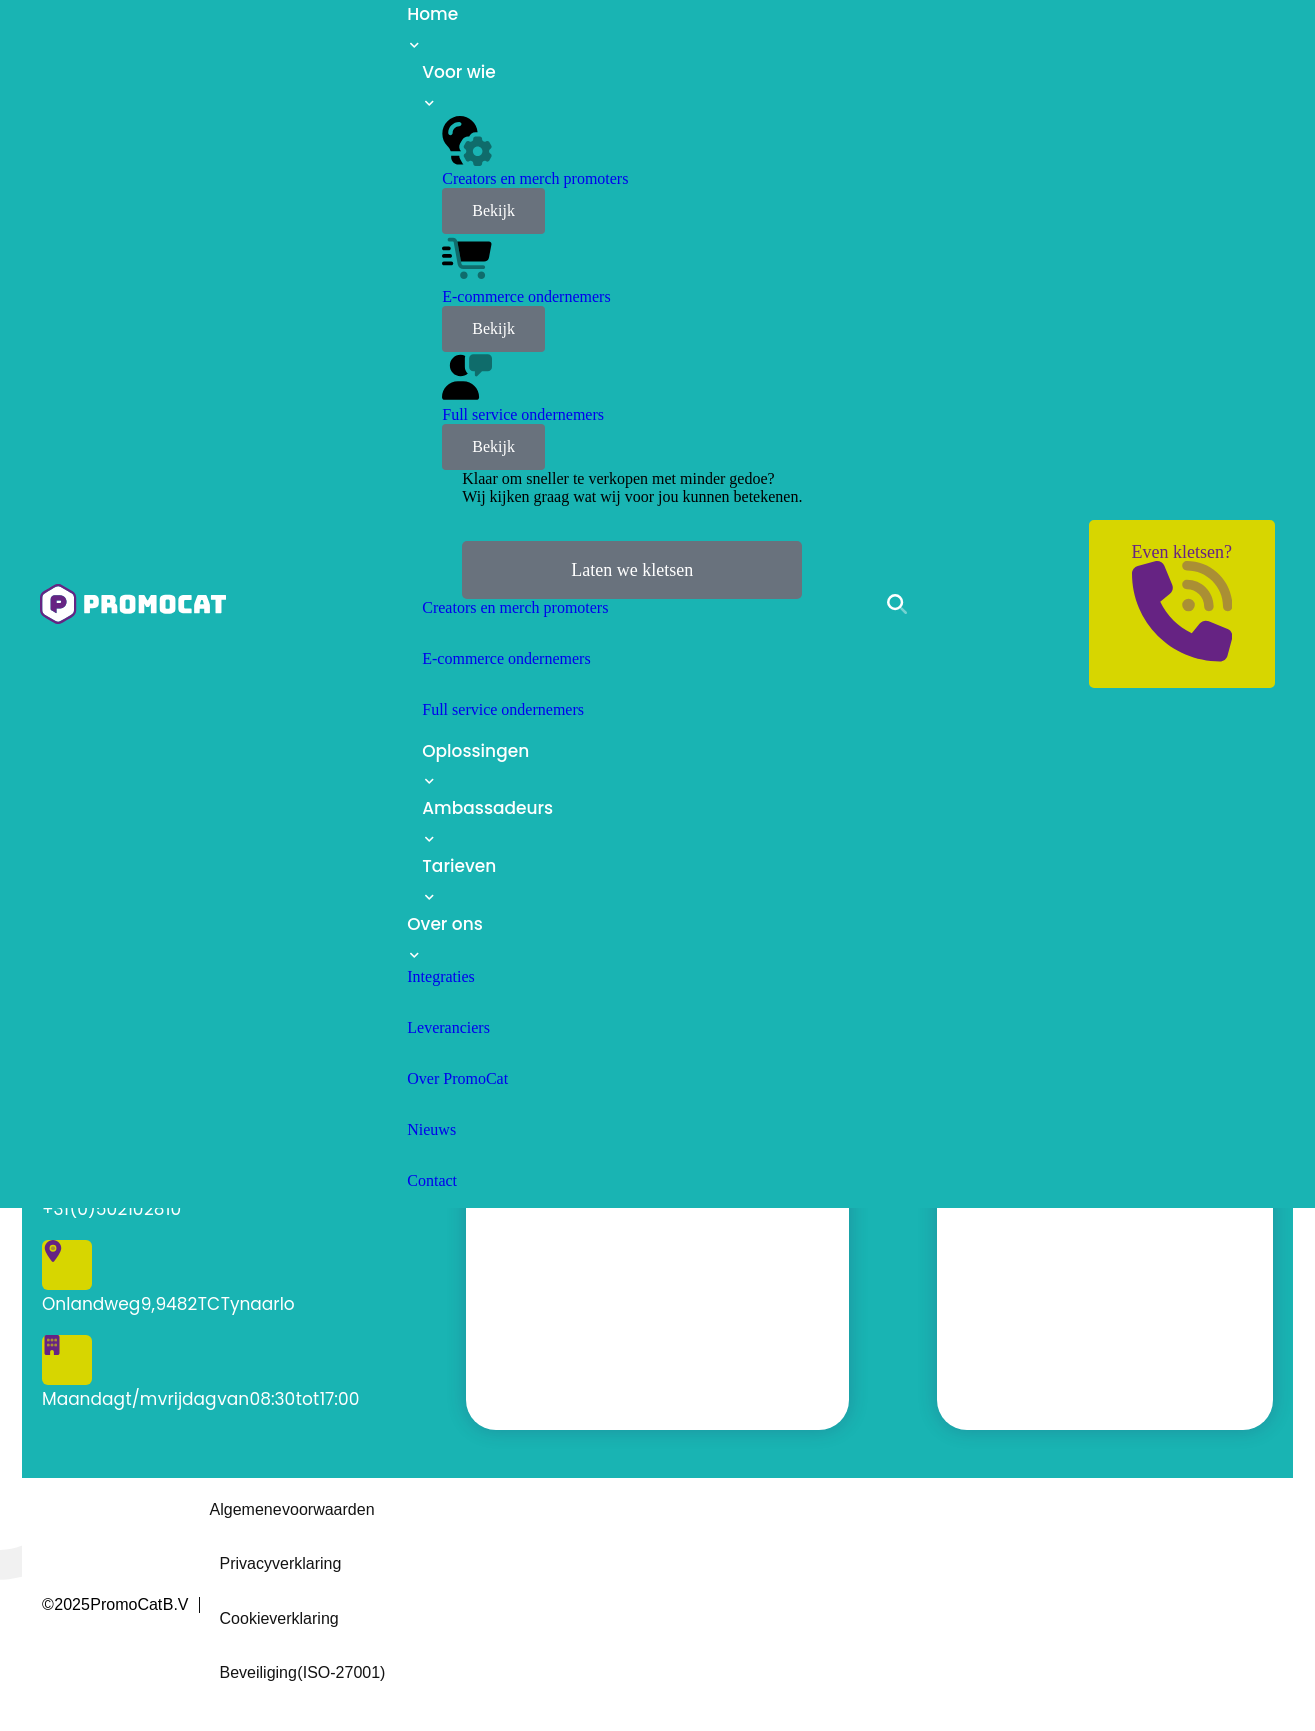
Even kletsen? (1182, 601)
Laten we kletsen (632, 570)
